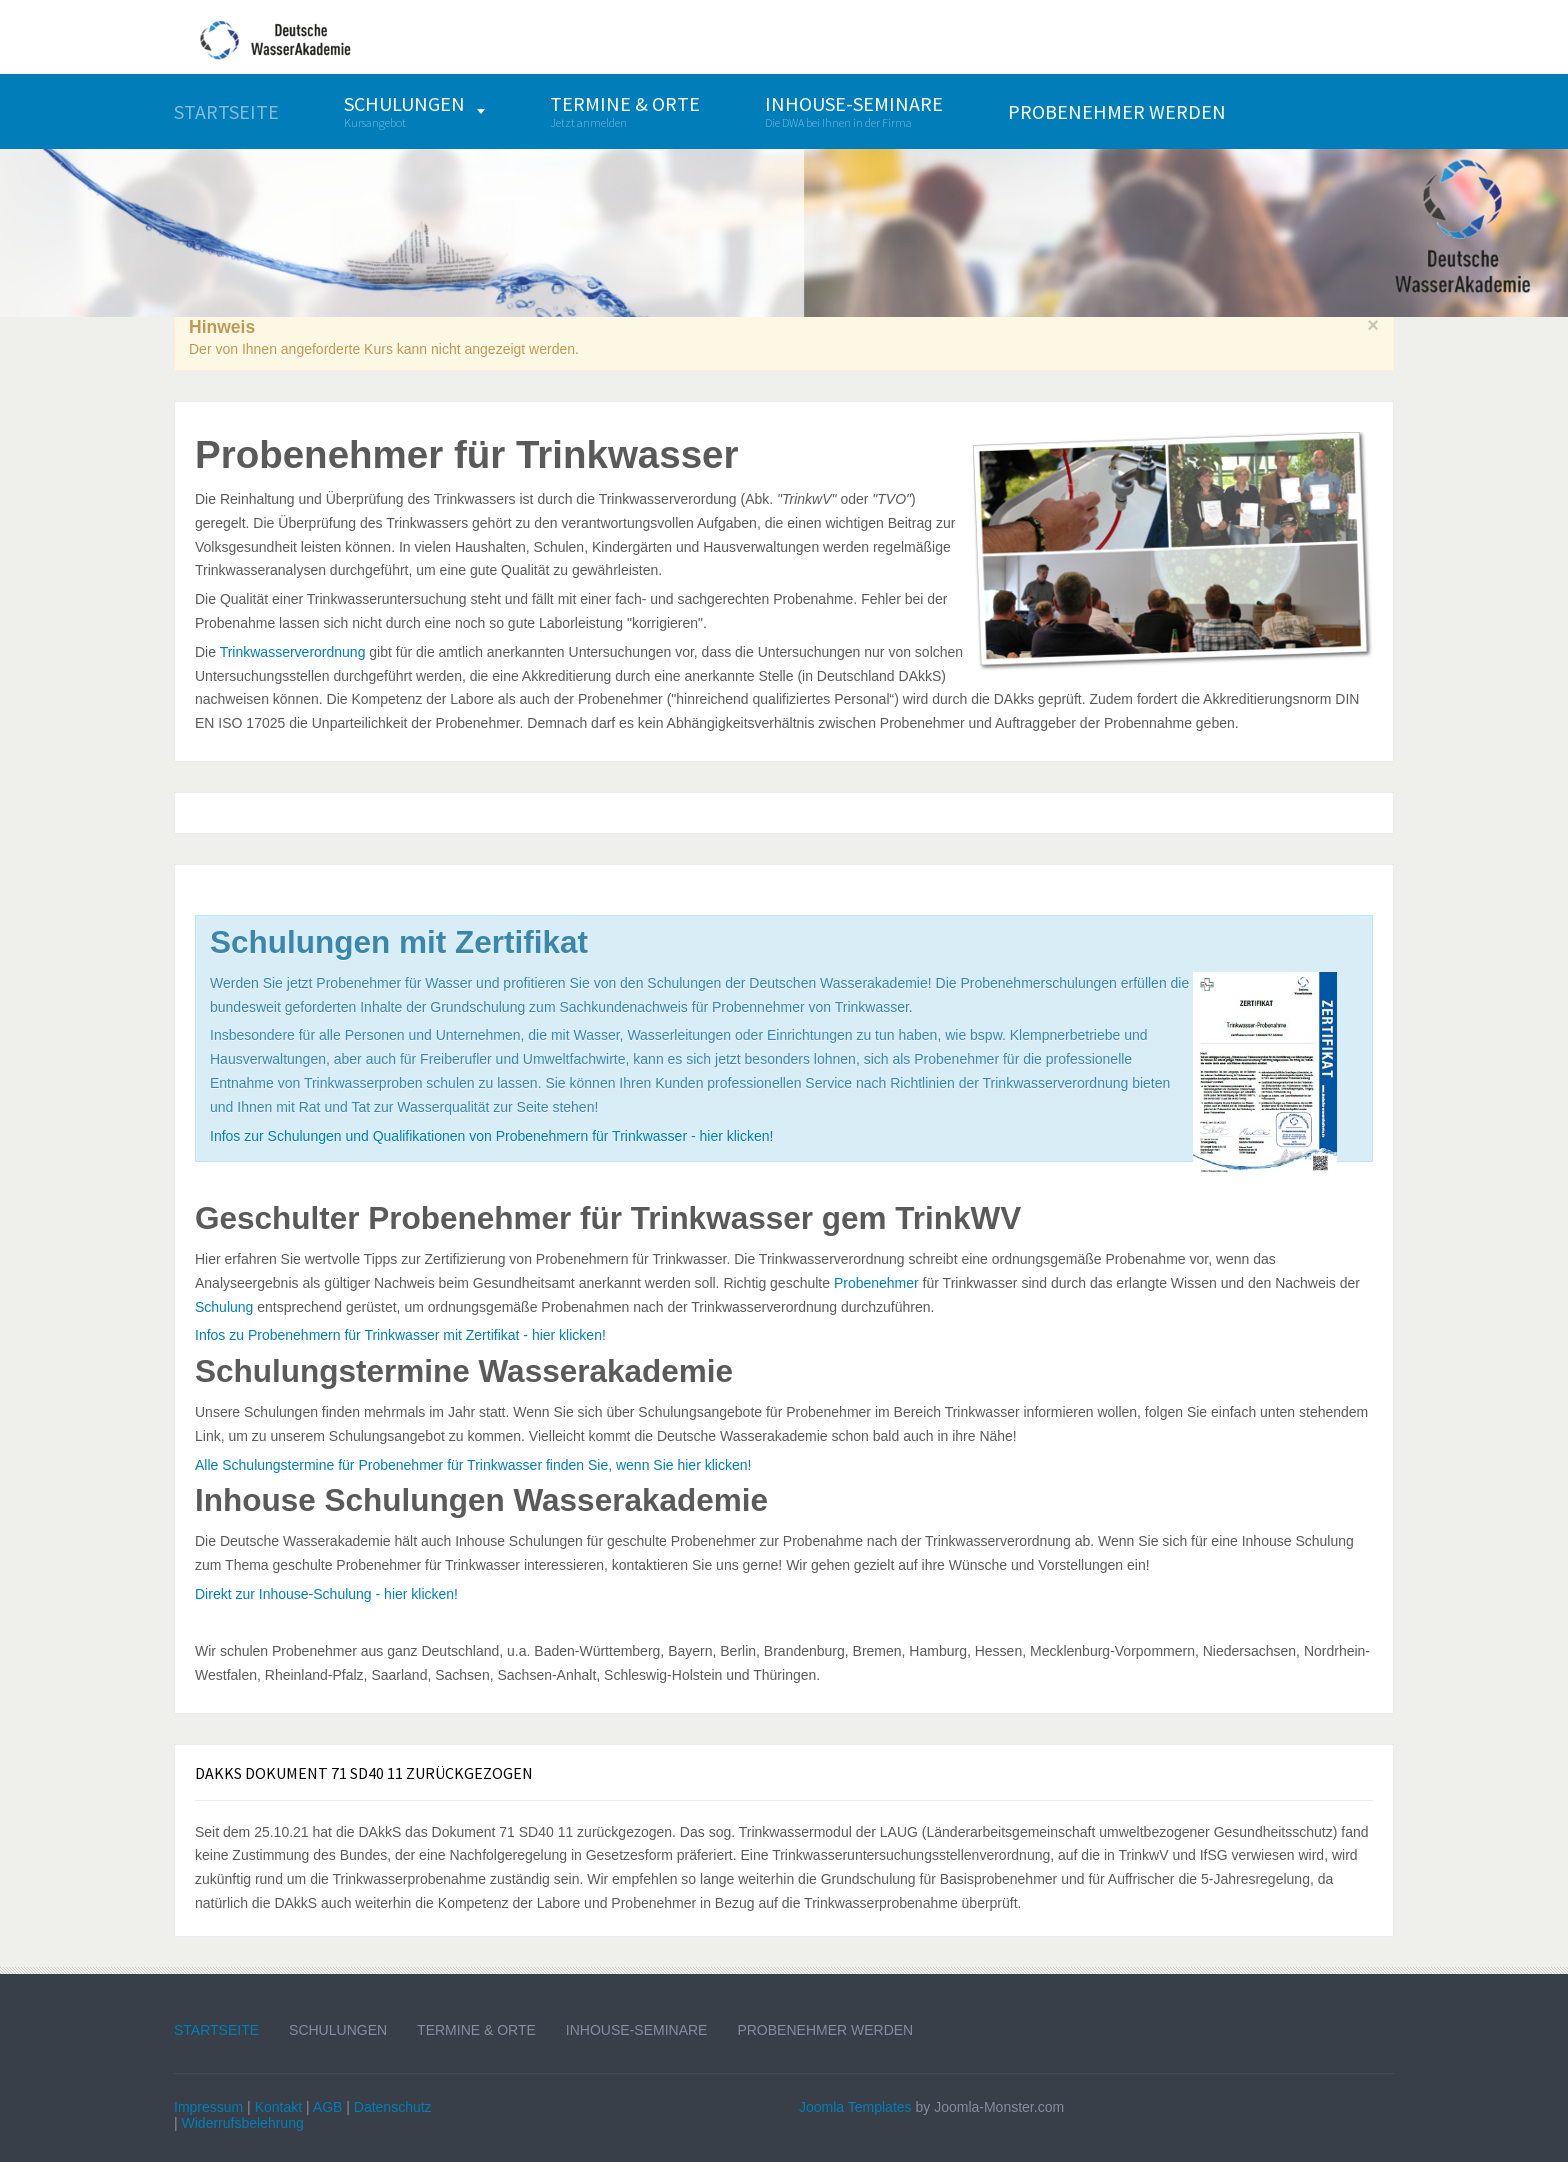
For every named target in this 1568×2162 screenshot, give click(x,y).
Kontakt (278, 2107)
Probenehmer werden (825, 2030)
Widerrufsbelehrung (243, 2123)
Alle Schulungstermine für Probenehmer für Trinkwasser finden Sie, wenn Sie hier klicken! (473, 1465)
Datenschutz (393, 2107)
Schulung (224, 1307)
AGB (328, 2107)
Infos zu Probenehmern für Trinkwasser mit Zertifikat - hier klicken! (400, 1335)
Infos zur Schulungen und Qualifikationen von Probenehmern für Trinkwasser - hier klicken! (491, 1136)
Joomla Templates (855, 2107)
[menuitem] (226, 111)
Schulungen (338, 2030)
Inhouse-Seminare (637, 2030)
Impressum (208, 2107)
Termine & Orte (476, 2030)
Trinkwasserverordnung (293, 652)
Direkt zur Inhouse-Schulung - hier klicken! (326, 1594)
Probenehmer (876, 1283)
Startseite (216, 2030)
